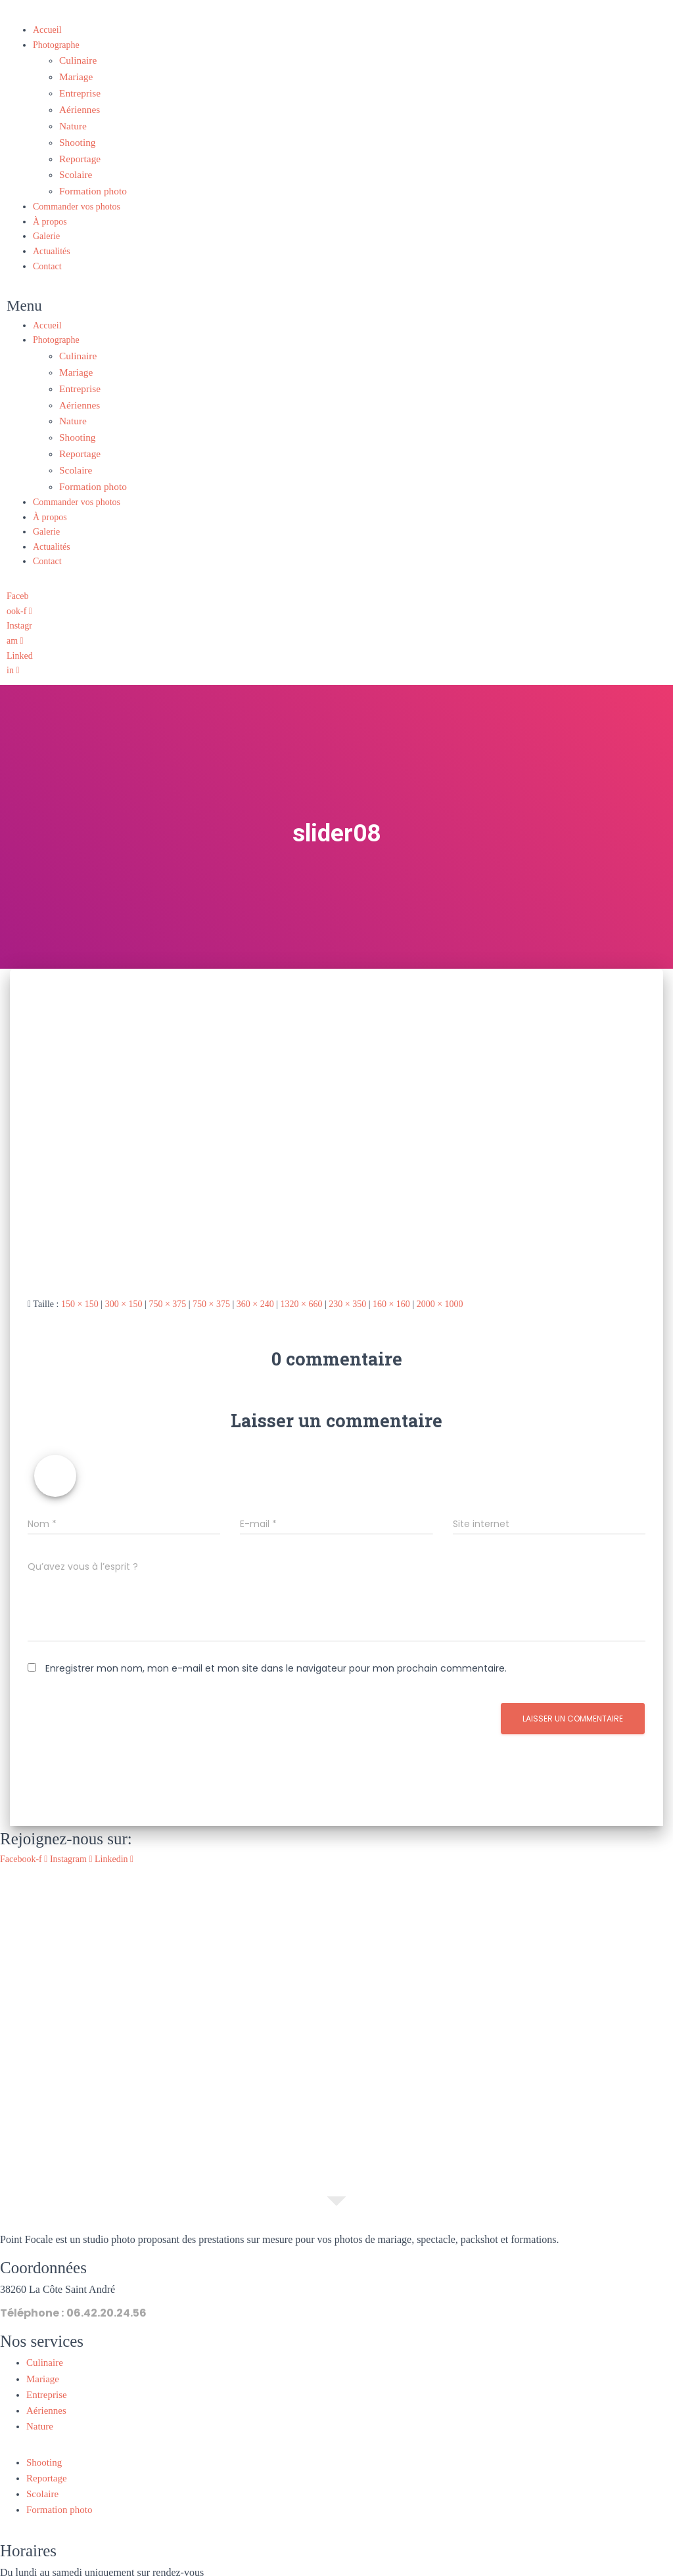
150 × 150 (80, 1277)
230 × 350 (347, 1277)
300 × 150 (124, 1277)
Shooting (76, 134)
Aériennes (78, 104)
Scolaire (74, 164)
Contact (47, 253)
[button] (270, 292)
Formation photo (90, 178)
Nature (71, 119)
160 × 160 (391, 1277)
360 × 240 (255, 1277)
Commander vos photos (76, 193)
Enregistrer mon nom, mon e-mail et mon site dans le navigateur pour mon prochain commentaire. (276, 1642)
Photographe (56, 45)
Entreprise (78, 89)
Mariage (74, 74)
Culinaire (76, 59)
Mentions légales (285, 2568)
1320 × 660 (302, 1277)
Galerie (46, 223)
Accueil (47, 30)
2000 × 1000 (440, 1277)
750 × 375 (167, 1277)
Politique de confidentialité (382, 2568)
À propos (50, 208)
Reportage (78, 149)
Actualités (51, 238)
